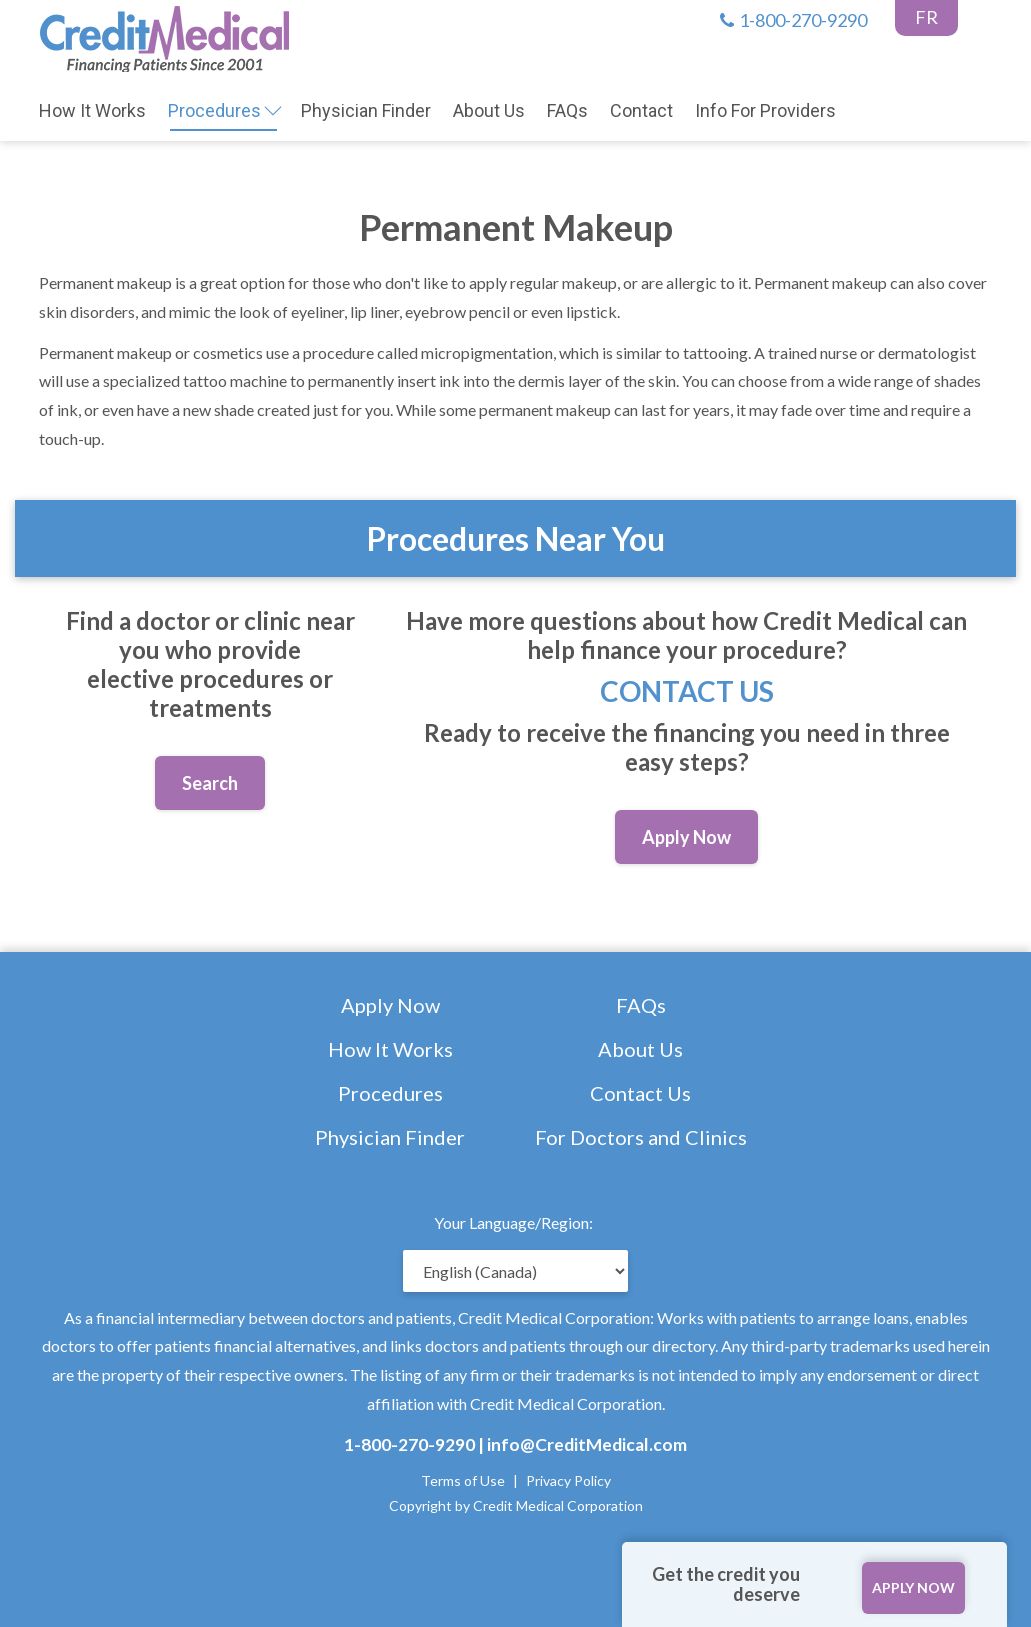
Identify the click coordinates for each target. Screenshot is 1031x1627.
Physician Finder (390, 1137)
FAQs (641, 1005)
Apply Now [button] (686, 837)
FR (926, 17)
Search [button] (210, 783)
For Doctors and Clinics (641, 1137)
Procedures (390, 1093)
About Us (640, 1049)
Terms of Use (463, 1480)
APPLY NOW (913, 1587)
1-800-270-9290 (793, 20)
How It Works (390, 1049)
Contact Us (687, 691)
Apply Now (390, 1005)
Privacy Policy (568, 1480)
